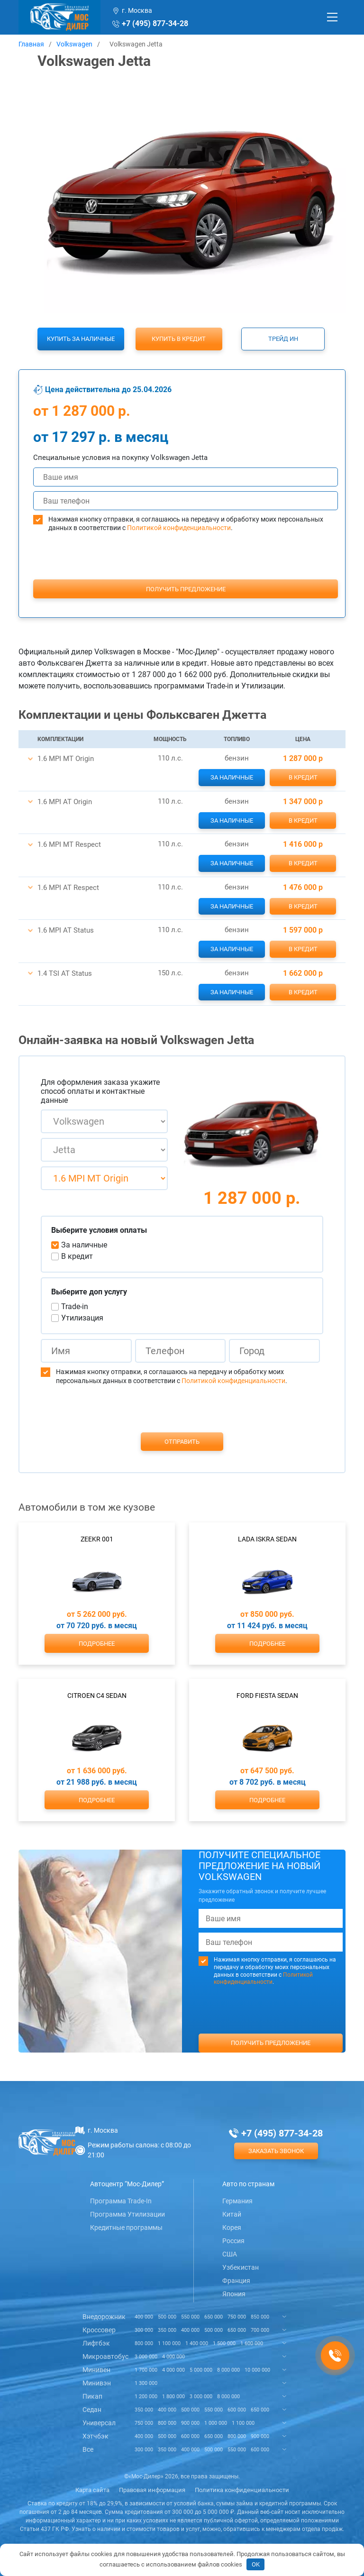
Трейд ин (283, 338)
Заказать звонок (276, 2150)
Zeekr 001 (97, 1539)
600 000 (237, 2410)
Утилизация (82, 1317)
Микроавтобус (105, 2356)
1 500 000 (224, 2343)
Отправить (182, 1441)
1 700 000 (146, 2370)
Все (87, 2449)
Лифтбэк (96, 2343)
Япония (234, 2294)
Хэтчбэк (95, 2436)
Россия (233, 2241)
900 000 (190, 2423)
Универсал (99, 2423)
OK (256, 2564)
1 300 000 (146, 2383)
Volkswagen (74, 44)
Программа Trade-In (121, 2201)
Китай (231, 2214)
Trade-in (74, 1306)
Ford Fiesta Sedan (267, 1695)
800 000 (144, 2343)
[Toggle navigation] (332, 17)
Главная (31, 44)
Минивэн (96, 2383)
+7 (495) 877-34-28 (155, 23)
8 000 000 (228, 2370)
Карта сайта (92, 2489)
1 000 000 (215, 2423)
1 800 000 (173, 2396)
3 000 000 (146, 2357)
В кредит (303, 777)
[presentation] (186, 573)
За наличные (231, 777)
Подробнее (97, 1643)
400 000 (144, 2317)
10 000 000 (257, 2370)
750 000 (237, 2317)
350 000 (167, 2330)
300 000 (144, 2330)
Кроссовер (99, 2330)
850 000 (260, 2317)
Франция (236, 2280)
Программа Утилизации (127, 2214)
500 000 (167, 2317)
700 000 (260, 2330)
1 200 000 (146, 2396)
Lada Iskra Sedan (267, 1539)
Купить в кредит (179, 338)
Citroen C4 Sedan (97, 1695)
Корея (231, 2227)
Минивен (96, 2370)
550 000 (190, 2317)
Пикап (92, 2396)
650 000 (213, 2317)
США (229, 2254)
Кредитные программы (126, 2227)
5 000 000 (201, 2370)
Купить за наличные (81, 338)
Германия (237, 2201)
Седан (91, 2409)
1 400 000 (196, 2343)
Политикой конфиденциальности (179, 528)
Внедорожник (104, 2316)
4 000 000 (173, 2357)
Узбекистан (240, 2267)
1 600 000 (251, 2343)
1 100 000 (169, 2343)
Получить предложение (186, 589)
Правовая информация (152, 2489)
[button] (30, 758)
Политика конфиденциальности (242, 2489)
